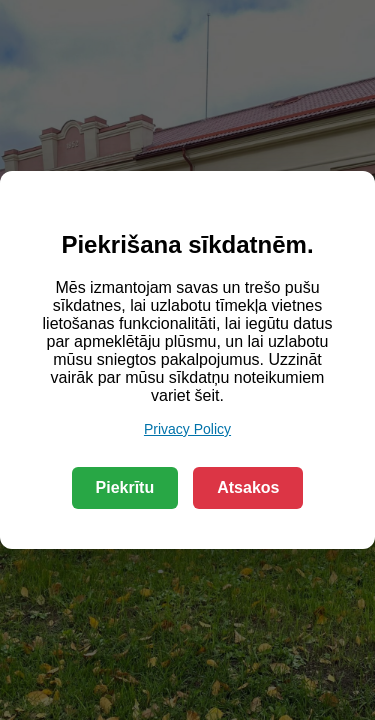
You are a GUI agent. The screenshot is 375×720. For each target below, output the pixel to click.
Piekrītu (125, 487)
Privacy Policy (187, 429)
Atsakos (248, 487)
